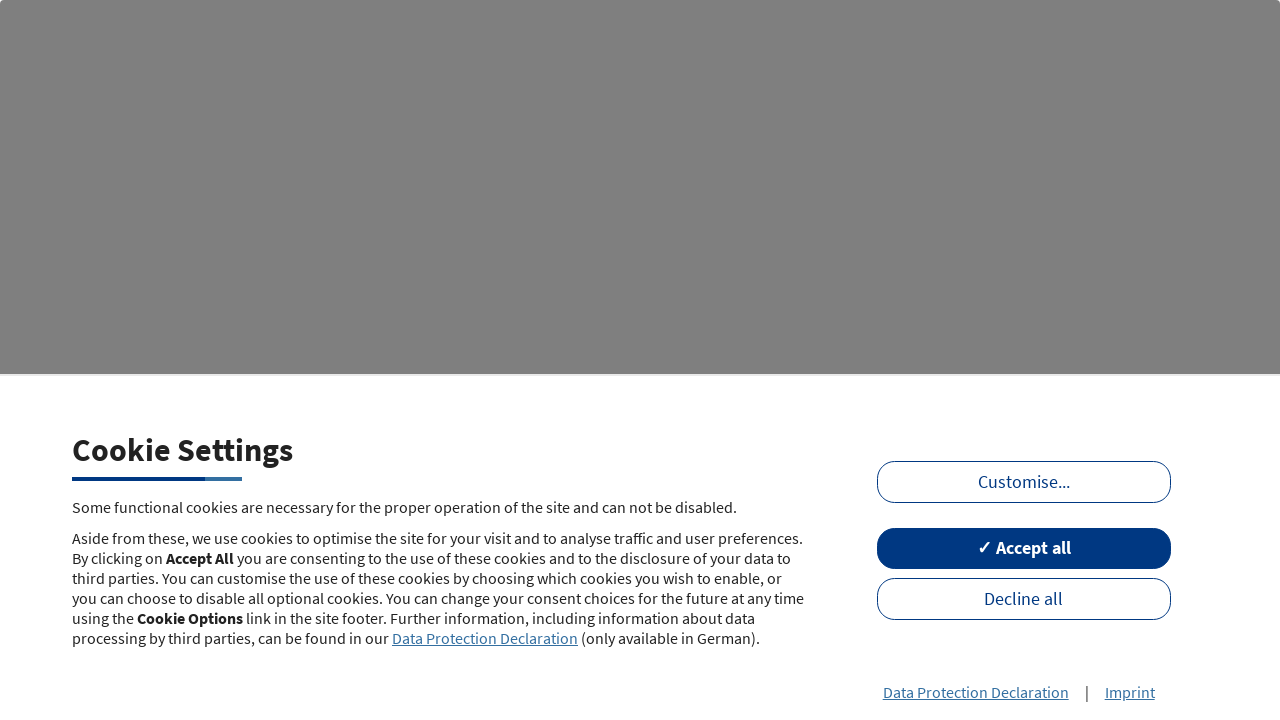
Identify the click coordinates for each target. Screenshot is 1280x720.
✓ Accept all (1024, 548)
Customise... (1024, 482)
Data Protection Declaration (485, 638)
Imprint (1130, 692)
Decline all (1023, 599)
